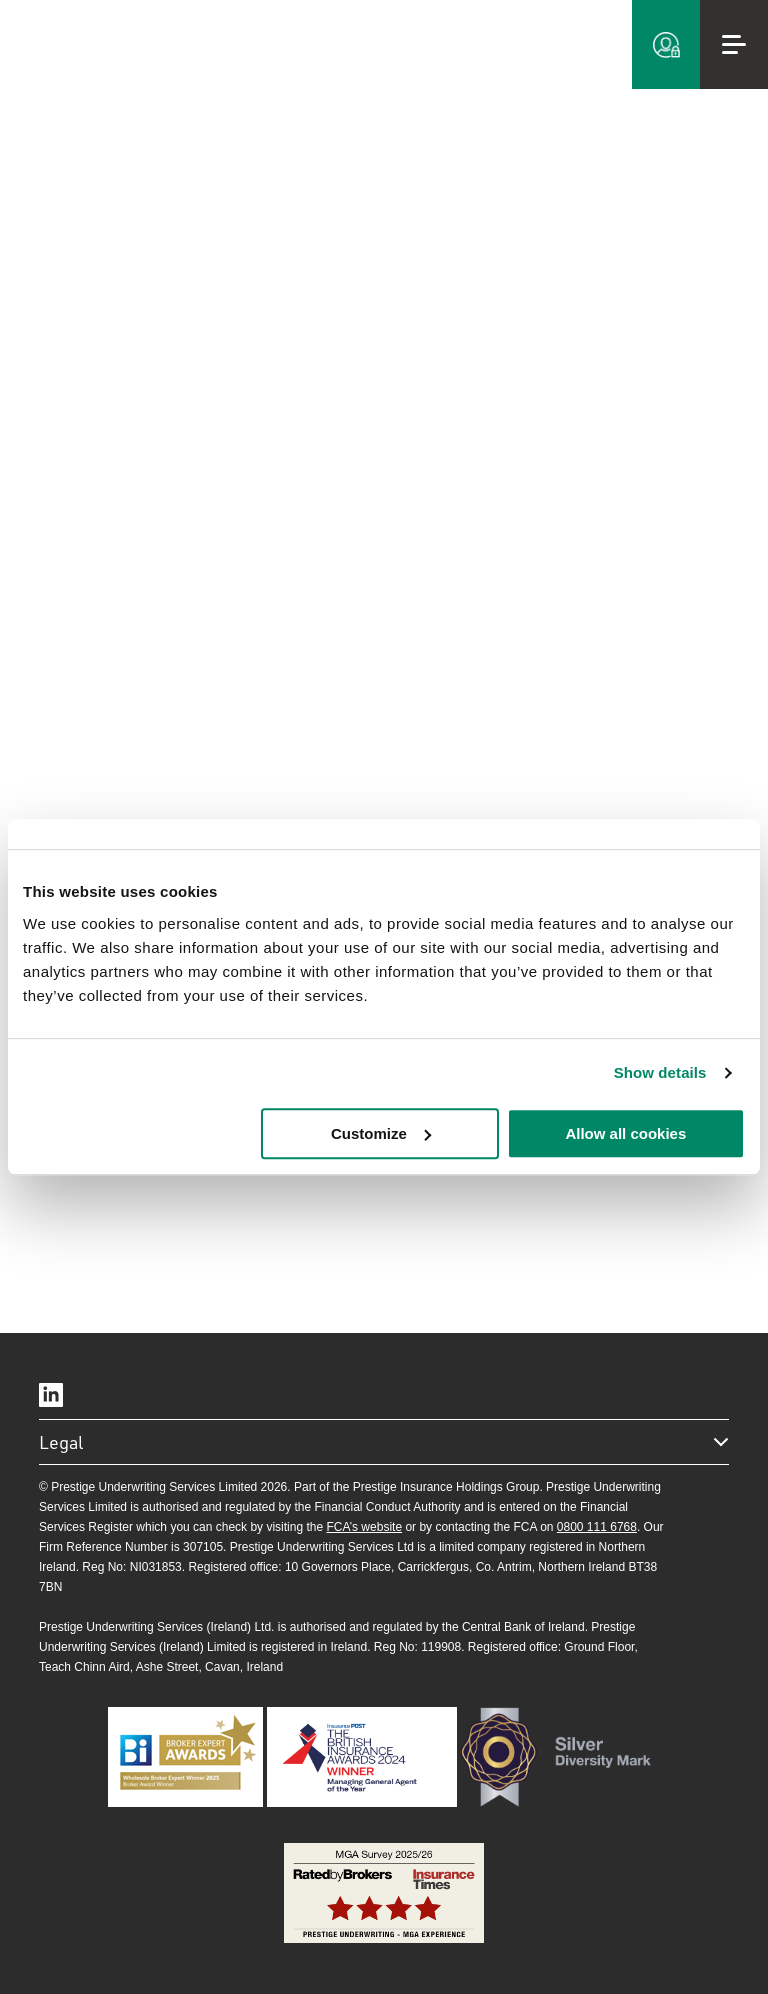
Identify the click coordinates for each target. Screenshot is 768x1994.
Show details (660, 1072)
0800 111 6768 (597, 1527)
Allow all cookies (625, 1133)
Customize (381, 1133)
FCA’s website (364, 1527)
